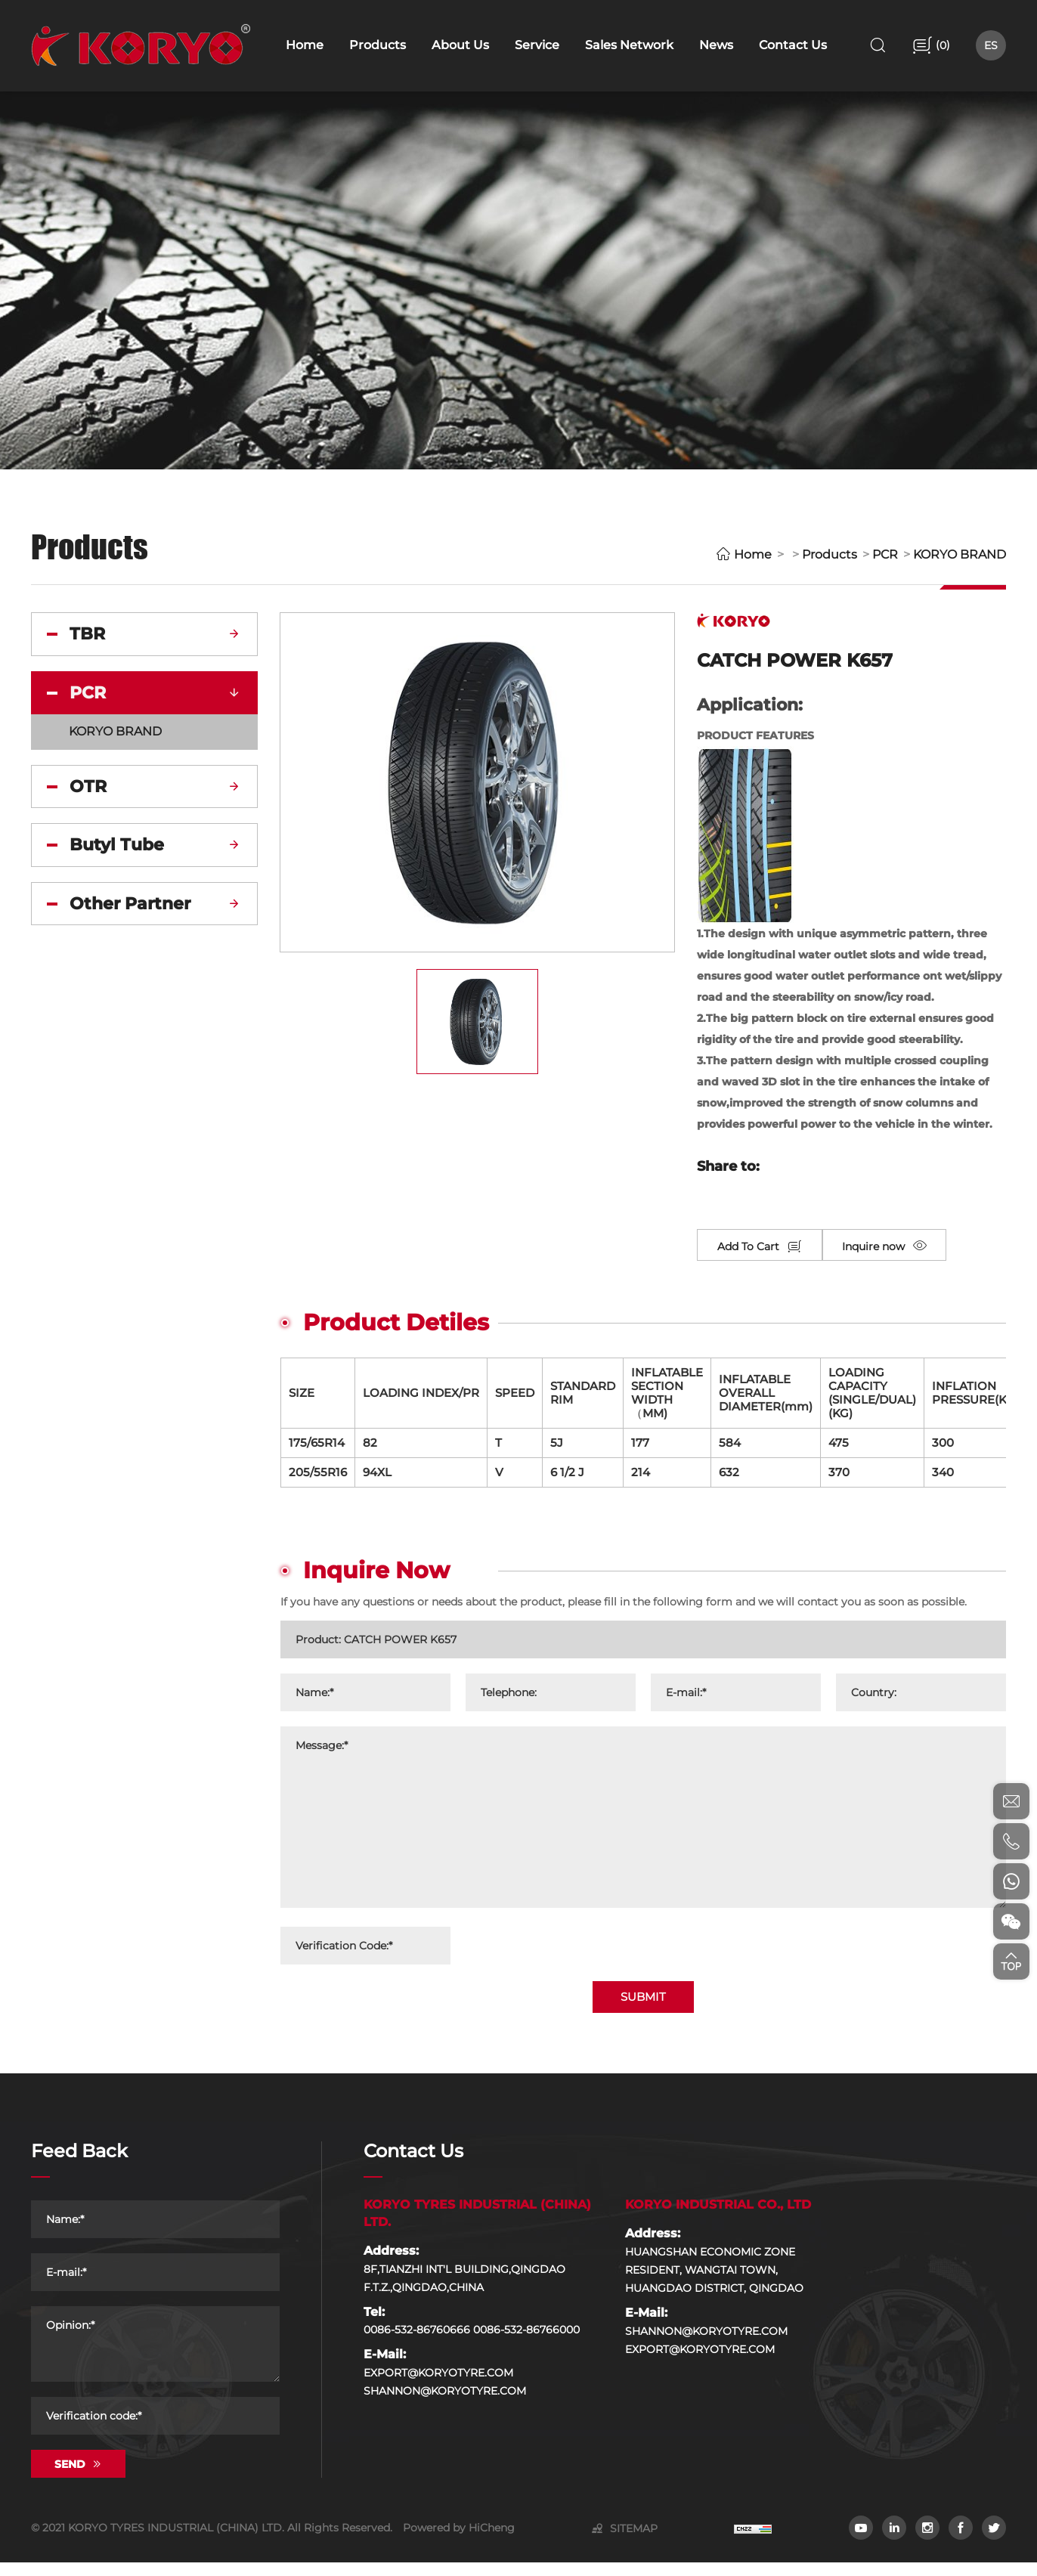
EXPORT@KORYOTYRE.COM (700, 2362)
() (941, 45)
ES (991, 45)
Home (753, 554)
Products (829, 554)
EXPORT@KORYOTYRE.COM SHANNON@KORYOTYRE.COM (445, 2395)
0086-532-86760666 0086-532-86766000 (472, 2343)
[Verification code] (155, 2429)
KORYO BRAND (959, 554)
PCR (885, 554)
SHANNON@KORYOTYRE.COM (706, 2344)
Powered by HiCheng (459, 2541)
